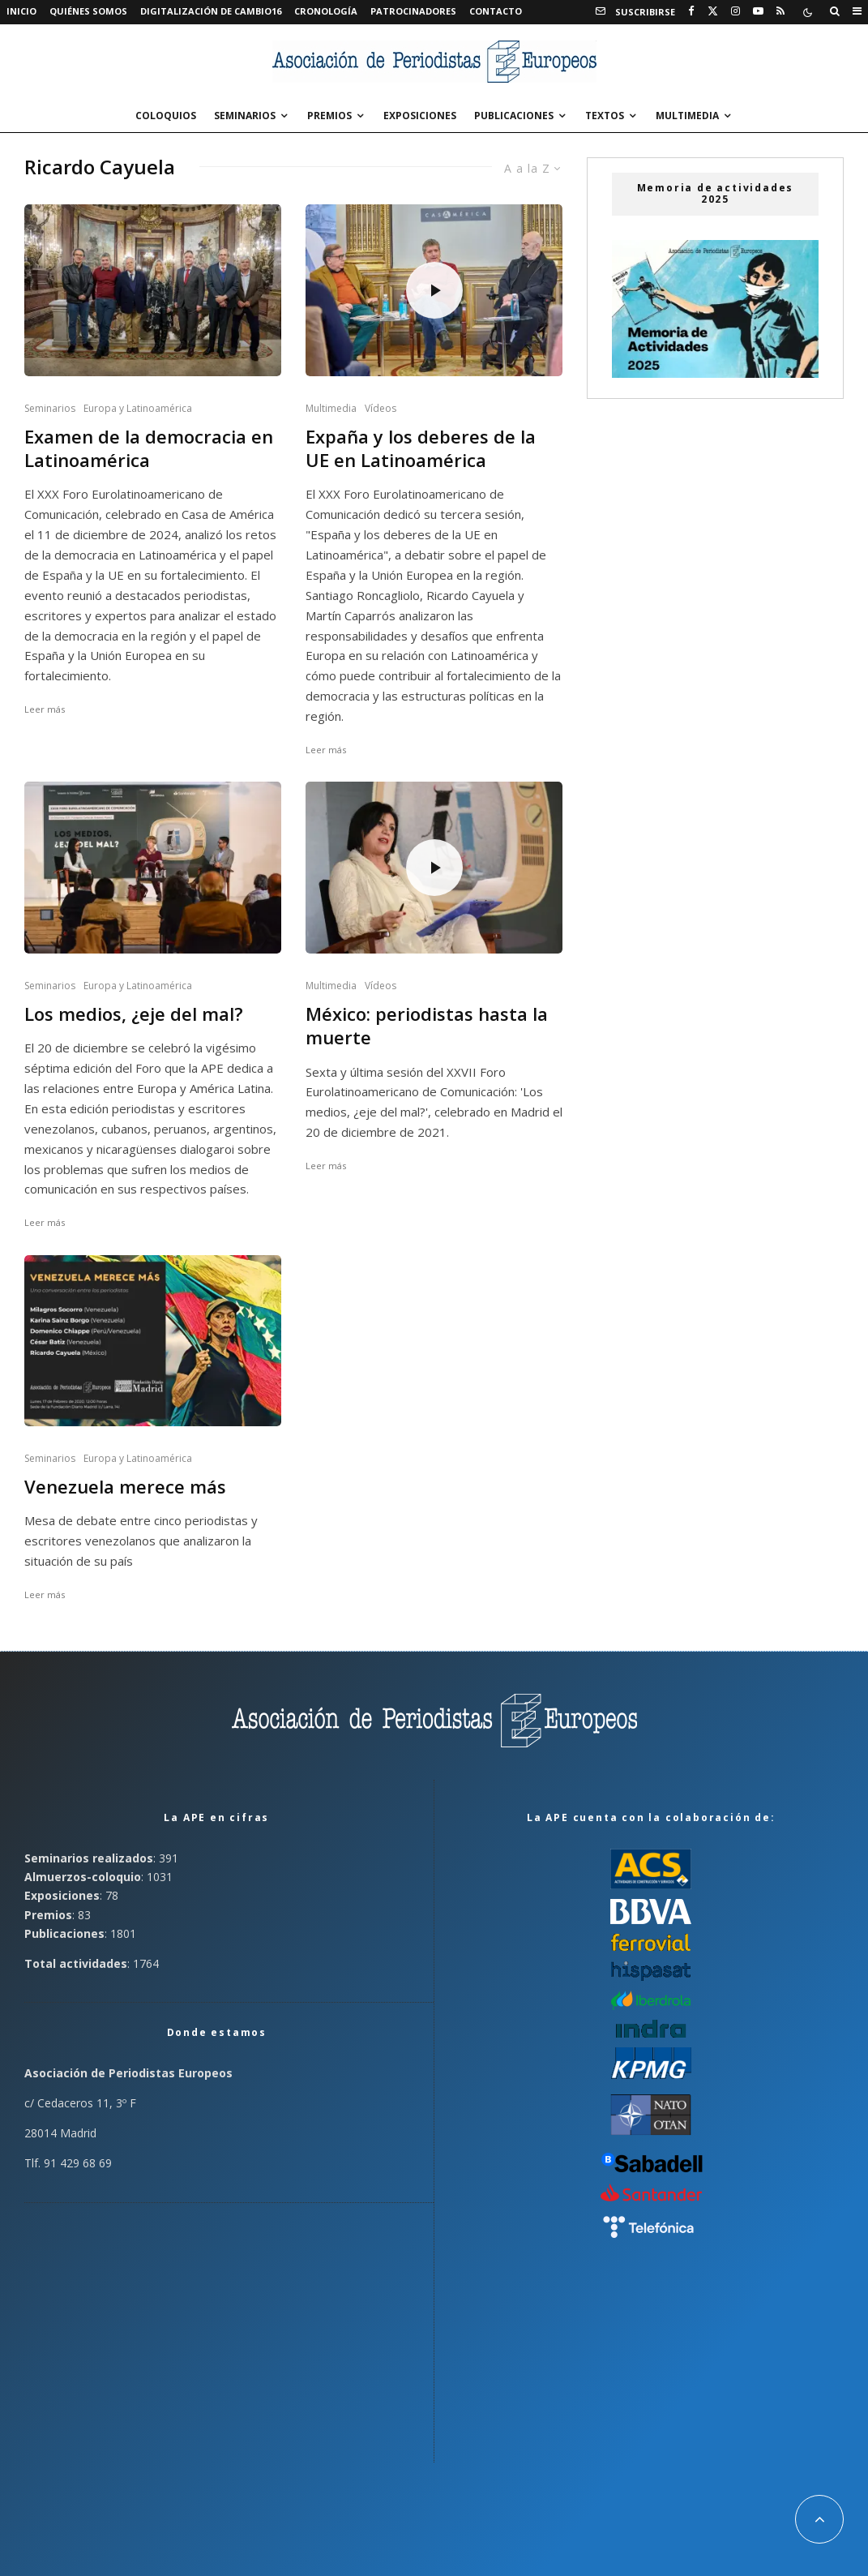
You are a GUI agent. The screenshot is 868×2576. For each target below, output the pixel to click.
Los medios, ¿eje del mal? (133, 1014)
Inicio (21, 11)
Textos (604, 115)
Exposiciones (419, 115)
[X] (713, 11)
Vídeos (380, 408)
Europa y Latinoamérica (137, 408)
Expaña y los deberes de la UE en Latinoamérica (421, 448)
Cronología (325, 11)
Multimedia (687, 115)
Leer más (44, 709)
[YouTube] (758, 11)
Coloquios (165, 115)
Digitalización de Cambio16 (210, 11)
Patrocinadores (413, 11)
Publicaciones (514, 115)
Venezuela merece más (125, 1486)
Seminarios (245, 115)
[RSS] (780, 11)
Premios (329, 115)
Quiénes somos (88, 11)
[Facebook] (691, 11)
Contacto (495, 11)
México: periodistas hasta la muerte (427, 1025)
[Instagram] (735, 11)
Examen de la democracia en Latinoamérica (148, 448)
